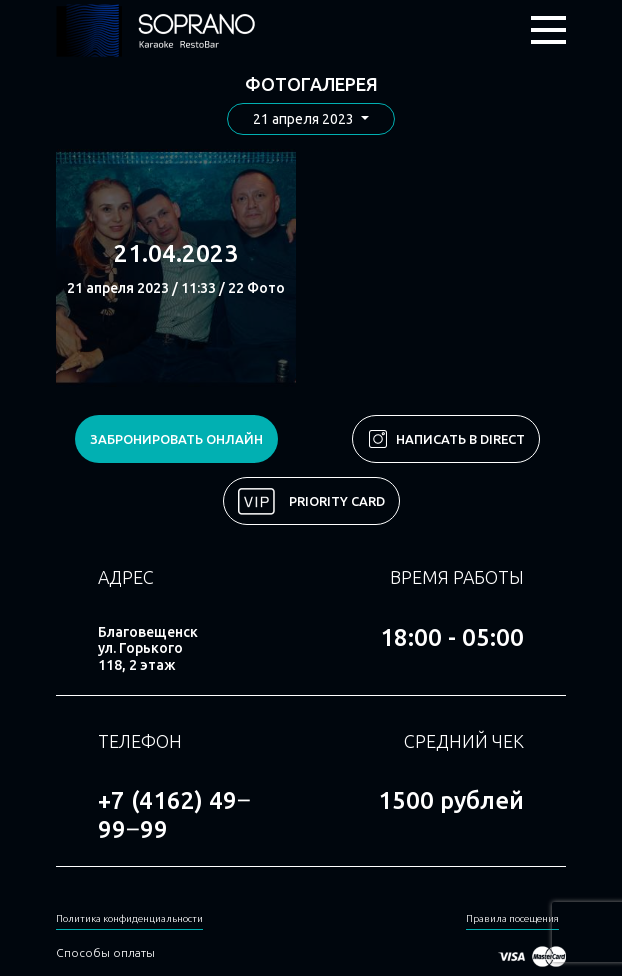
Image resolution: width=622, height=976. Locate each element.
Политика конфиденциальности (129, 918)
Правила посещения (512, 918)
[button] (311, 119)
